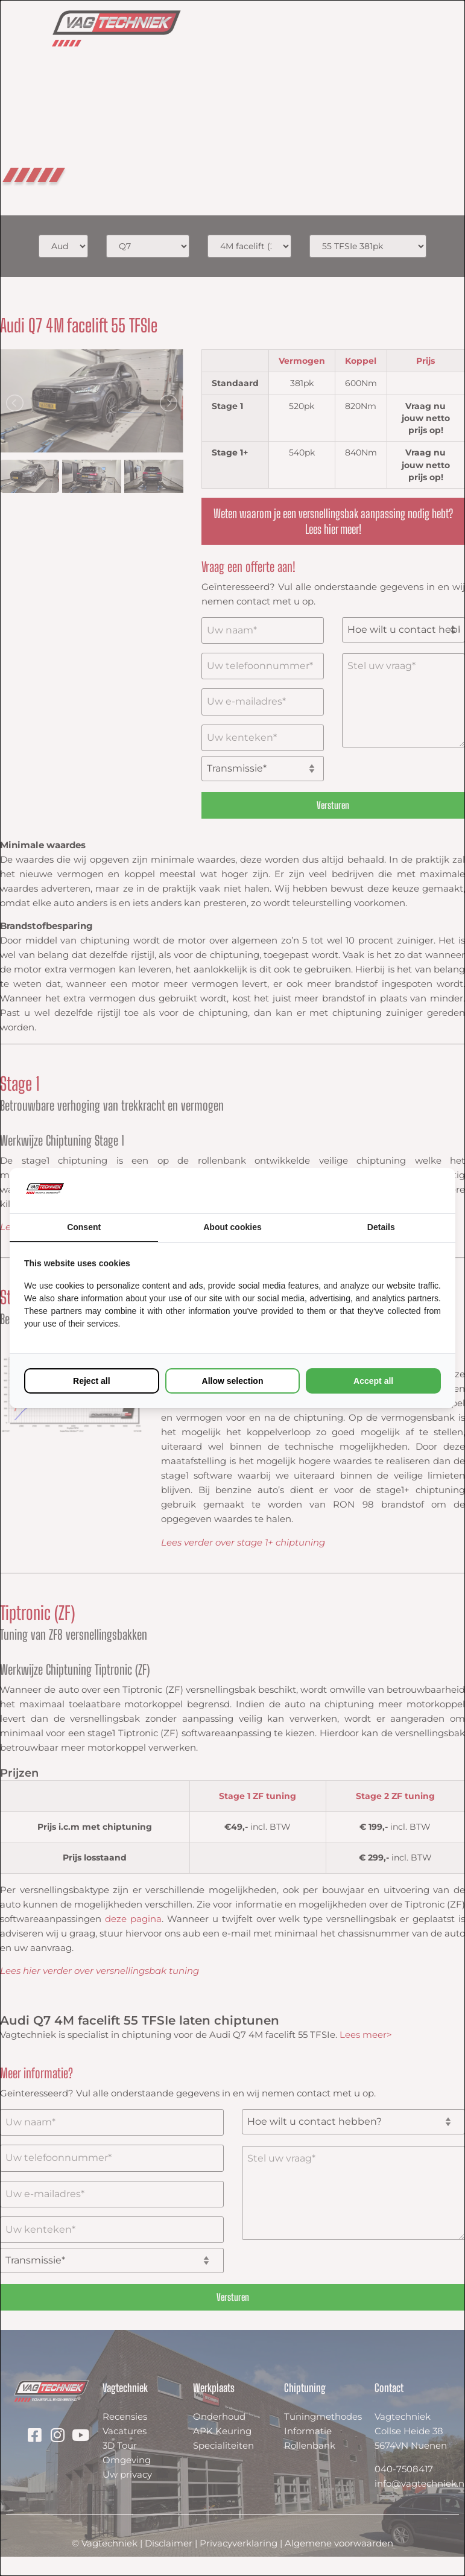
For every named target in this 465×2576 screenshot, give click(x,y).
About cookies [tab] (232, 1227)
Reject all (91, 1381)
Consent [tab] (84, 1227)
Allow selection (233, 1381)
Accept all (373, 1381)
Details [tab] (381, 1227)
